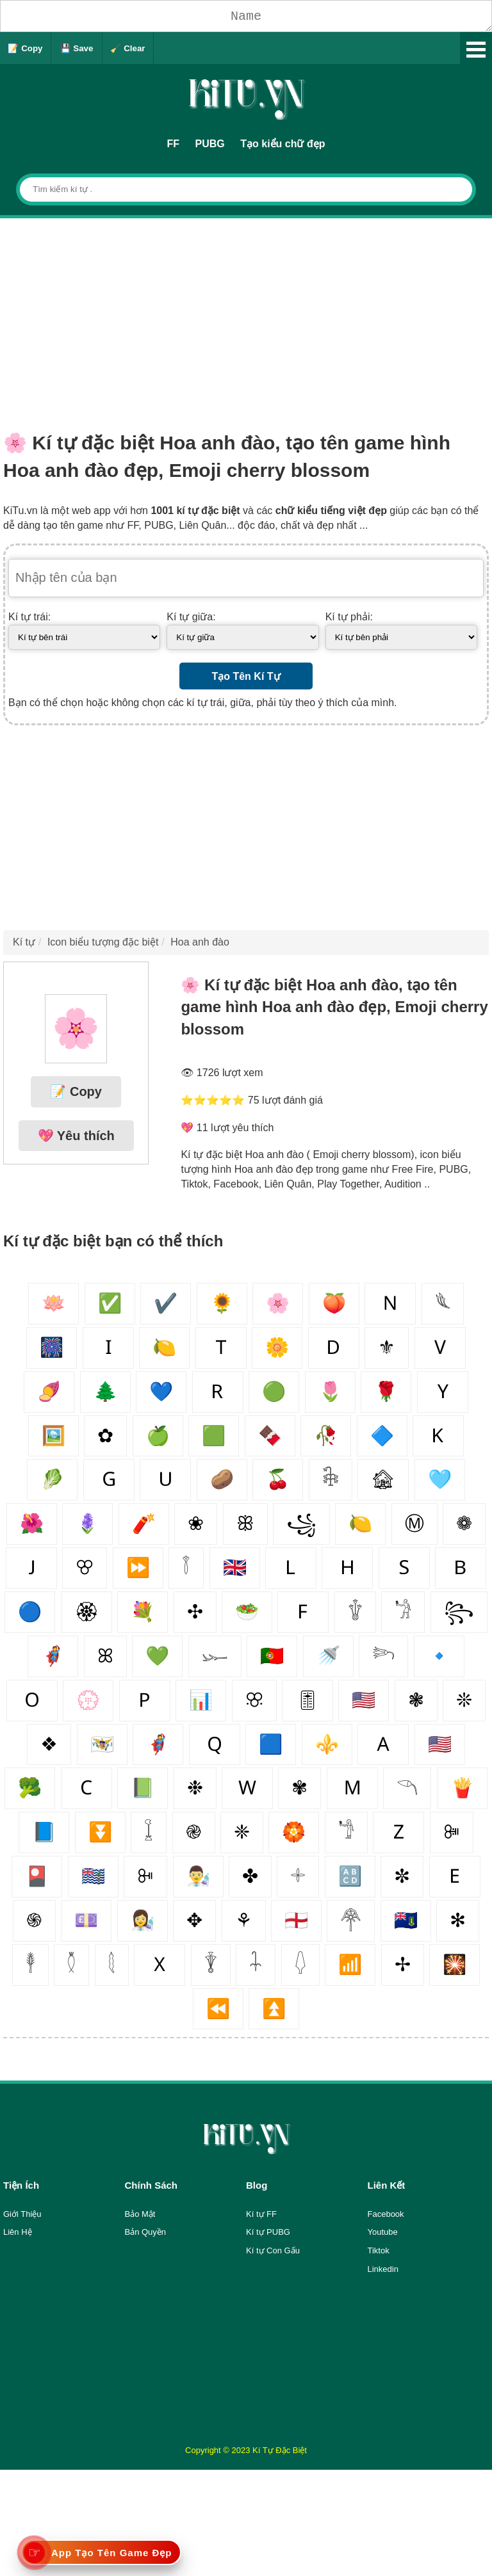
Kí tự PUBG (268, 2232)
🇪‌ (455, 1876)
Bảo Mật (140, 2214)
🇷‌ (218, 1391)
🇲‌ (352, 1787)
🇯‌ (31, 1567)
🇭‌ (347, 1567)
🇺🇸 (363, 1700)
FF (173, 143)
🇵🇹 (272, 1655)
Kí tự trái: (29, 616)
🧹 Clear (127, 48)
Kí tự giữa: (191, 616)
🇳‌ (390, 1303)
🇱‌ (291, 1567)
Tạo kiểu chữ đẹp (282, 143)
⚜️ (327, 1744)
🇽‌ (159, 1964)
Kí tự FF (261, 2214)
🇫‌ (303, 1611)
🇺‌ (165, 1479)
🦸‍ (158, 1744)
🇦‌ (383, 1744)
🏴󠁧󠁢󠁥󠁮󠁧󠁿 (296, 1920)
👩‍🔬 (142, 1920)
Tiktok (379, 2250)
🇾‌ (442, 1391)
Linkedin (383, 2269)
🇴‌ (32, 1700)
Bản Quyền (146, 2232)
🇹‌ (221, 1347)
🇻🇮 (102, 1744)
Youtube (383, 2232)
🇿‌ (398, 1831)
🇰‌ (438, 1435)
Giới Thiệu (22, 2214)
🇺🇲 (440, 1744)
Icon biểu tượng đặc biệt (102, 942)
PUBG (210, 143)
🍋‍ (360, 1523)
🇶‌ (214, 1744)
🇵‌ (145, 1700)
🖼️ (53, 1435)
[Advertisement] (246, 314)
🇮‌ (108, 1347)
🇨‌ (86, 1787)
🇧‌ (460, 1567)
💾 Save (77, 48)
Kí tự (24, 942)
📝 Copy (25, 48)
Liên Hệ (17, 2232)
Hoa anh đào (199, 942)
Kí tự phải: (349, 616)
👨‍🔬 (198, 1876)
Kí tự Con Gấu (273, 2250)
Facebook (386, 2214)
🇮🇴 (93, 1876)
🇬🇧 (235, 1567)
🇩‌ (334, 1347)
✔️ (165, 1303)
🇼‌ (247, 1787)
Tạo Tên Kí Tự (245, 676)
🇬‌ (109, 1479)
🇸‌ (404, 1567)
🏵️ (294, 1831)
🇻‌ (440, 1347)
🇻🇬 (406, 1920)
